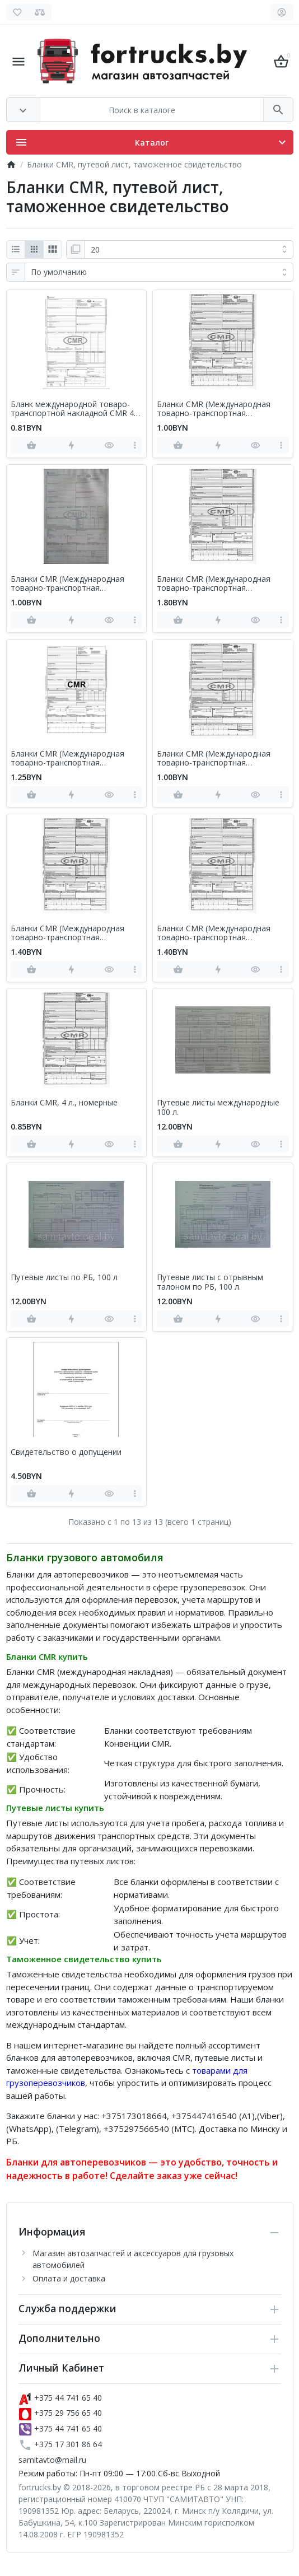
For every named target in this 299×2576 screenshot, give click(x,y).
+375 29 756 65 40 (60, 2412)
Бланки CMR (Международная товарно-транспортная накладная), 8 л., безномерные (69, 933)
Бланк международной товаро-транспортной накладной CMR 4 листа (72, 409)
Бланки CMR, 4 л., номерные (64, 1103)
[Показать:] (189, 249)
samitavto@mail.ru (52, 2459)
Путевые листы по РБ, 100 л (64, 1277)
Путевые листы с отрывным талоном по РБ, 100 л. (210, 1282)
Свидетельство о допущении (66, 1452)
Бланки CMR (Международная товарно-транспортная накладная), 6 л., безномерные (69, 758)
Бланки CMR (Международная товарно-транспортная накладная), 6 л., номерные (213, 758)
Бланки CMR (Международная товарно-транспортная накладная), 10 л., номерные (67, 584)
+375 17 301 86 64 (60, 2444)
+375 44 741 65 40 (60, 2397)
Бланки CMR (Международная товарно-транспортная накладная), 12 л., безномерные (217, 584)
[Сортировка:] (159, 272)
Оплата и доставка (68, 2278)
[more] (134, 445)
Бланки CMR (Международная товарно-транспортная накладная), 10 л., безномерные (217, 409)
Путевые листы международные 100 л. (218, 1107)
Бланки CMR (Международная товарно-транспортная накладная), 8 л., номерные (213, 933)
